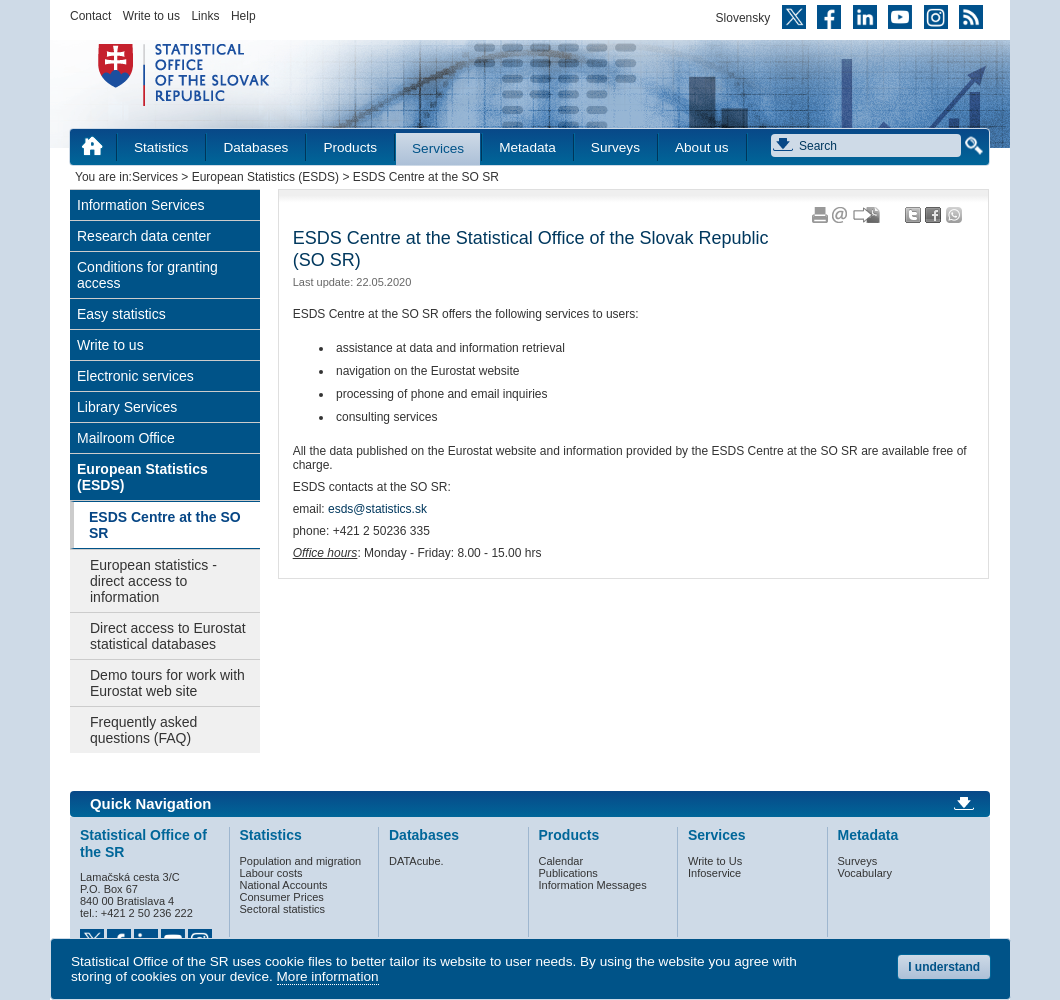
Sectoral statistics (283, 909)
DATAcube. (416, 861)
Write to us (151, 16)
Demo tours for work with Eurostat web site (167, 683)
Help (243, 16)
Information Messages (593, 885)
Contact (90, 16)
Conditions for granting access (147, 275)
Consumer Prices (282, 897)
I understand (944, 967)
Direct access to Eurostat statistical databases (168, 636)
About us (702, 147)
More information (328, 976)
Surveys (615, 147)
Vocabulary (865, 873)
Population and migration (301, 861)
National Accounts (284, 885)
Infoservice (714, 873)
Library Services (127, 407)
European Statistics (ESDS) (265, 177)
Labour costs (271, 873)
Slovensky (743, 18)
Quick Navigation (150, 804)
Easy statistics (121, 314)
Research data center (144, 236)
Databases (255, 147)
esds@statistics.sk (377, 509)
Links (205, 16)
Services (438, 148)
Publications (568, 873)
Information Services (141, 205)
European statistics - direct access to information (153, 581)
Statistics (161, 147)
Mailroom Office (126, 438)
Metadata (527, 147)
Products (350, 147)
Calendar (561, 861)
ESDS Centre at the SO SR (165, 525)
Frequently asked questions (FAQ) (143, 730)
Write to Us (715, 861)
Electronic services (135, 376)
